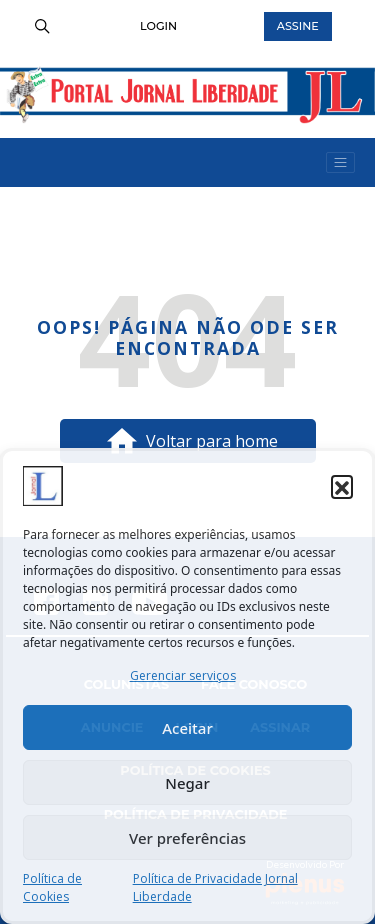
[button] (342, 486)
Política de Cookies (52, 887)
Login (158, 26)
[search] (42, 26)
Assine (298, 26)
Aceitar (187, 728)
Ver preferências (187, 838)
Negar (187, 783)
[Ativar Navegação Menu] (340, 162)
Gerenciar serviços (183, 675)
